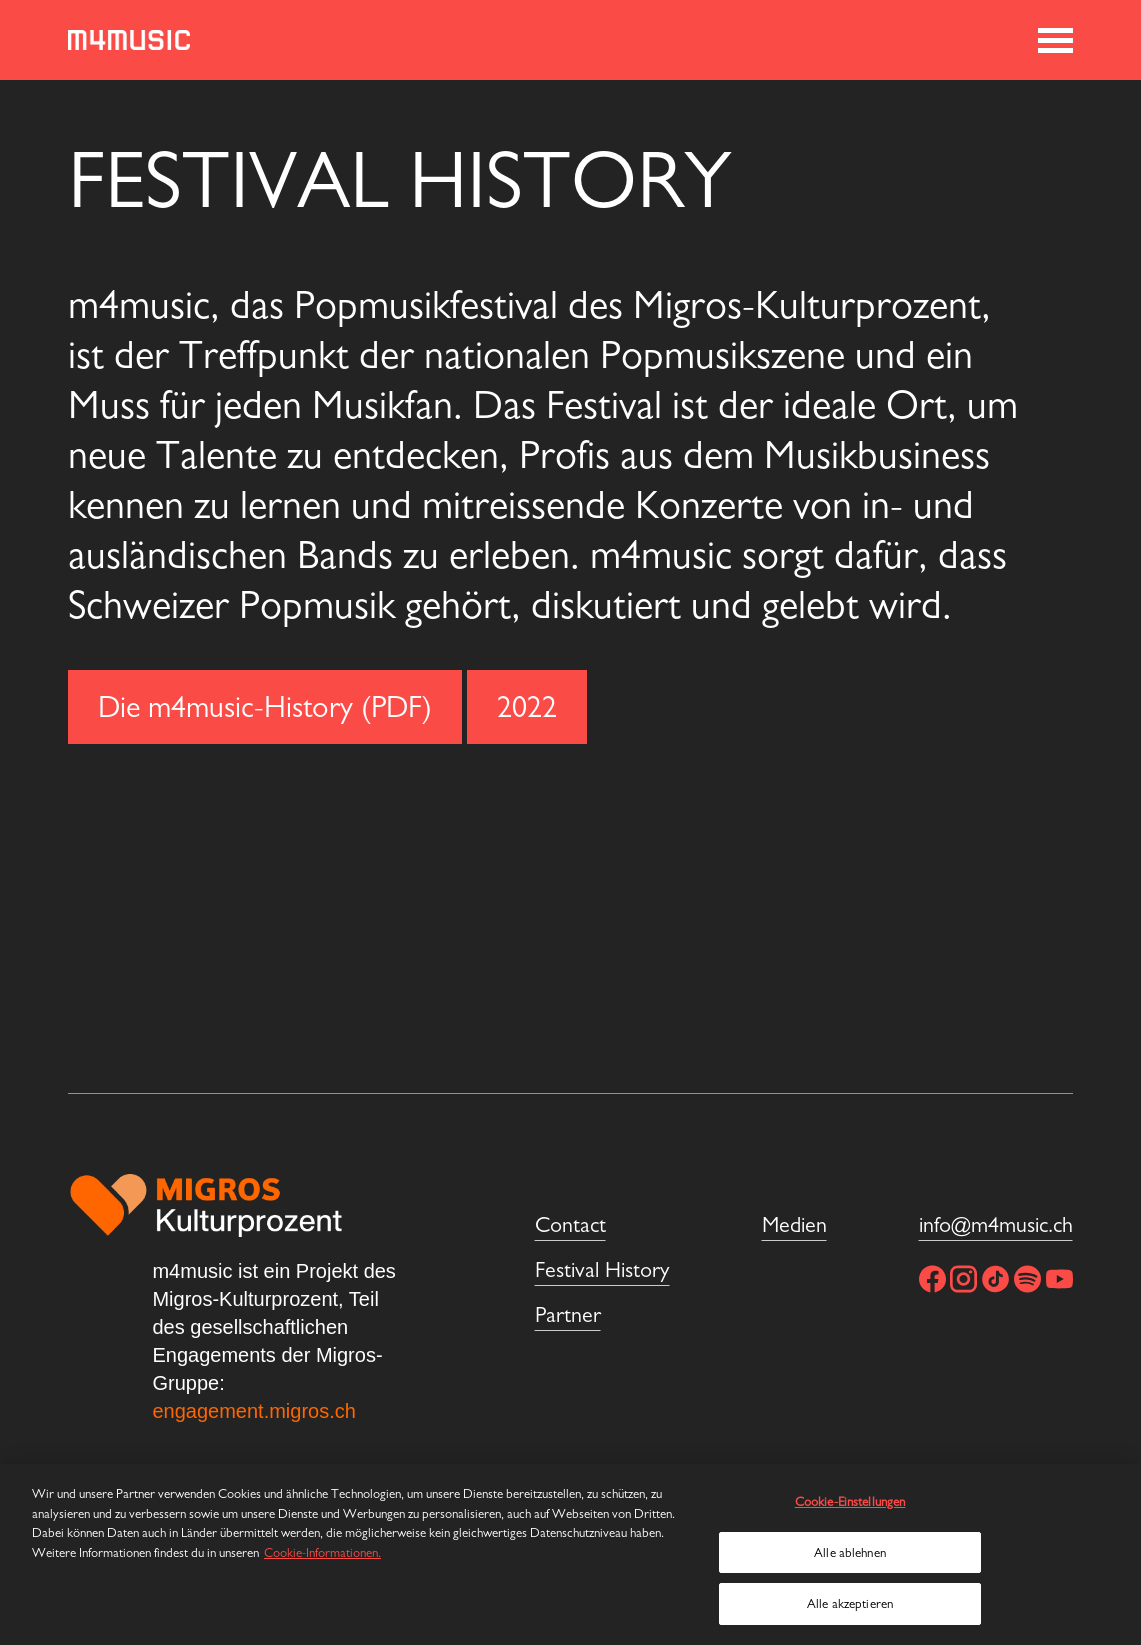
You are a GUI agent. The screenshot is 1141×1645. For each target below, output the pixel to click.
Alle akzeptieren (850, 1603)
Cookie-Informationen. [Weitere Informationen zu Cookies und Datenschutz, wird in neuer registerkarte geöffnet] (322, 1552)
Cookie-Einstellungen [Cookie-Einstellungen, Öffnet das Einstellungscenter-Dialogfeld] (850, 1501)
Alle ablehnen (850, 1552)
